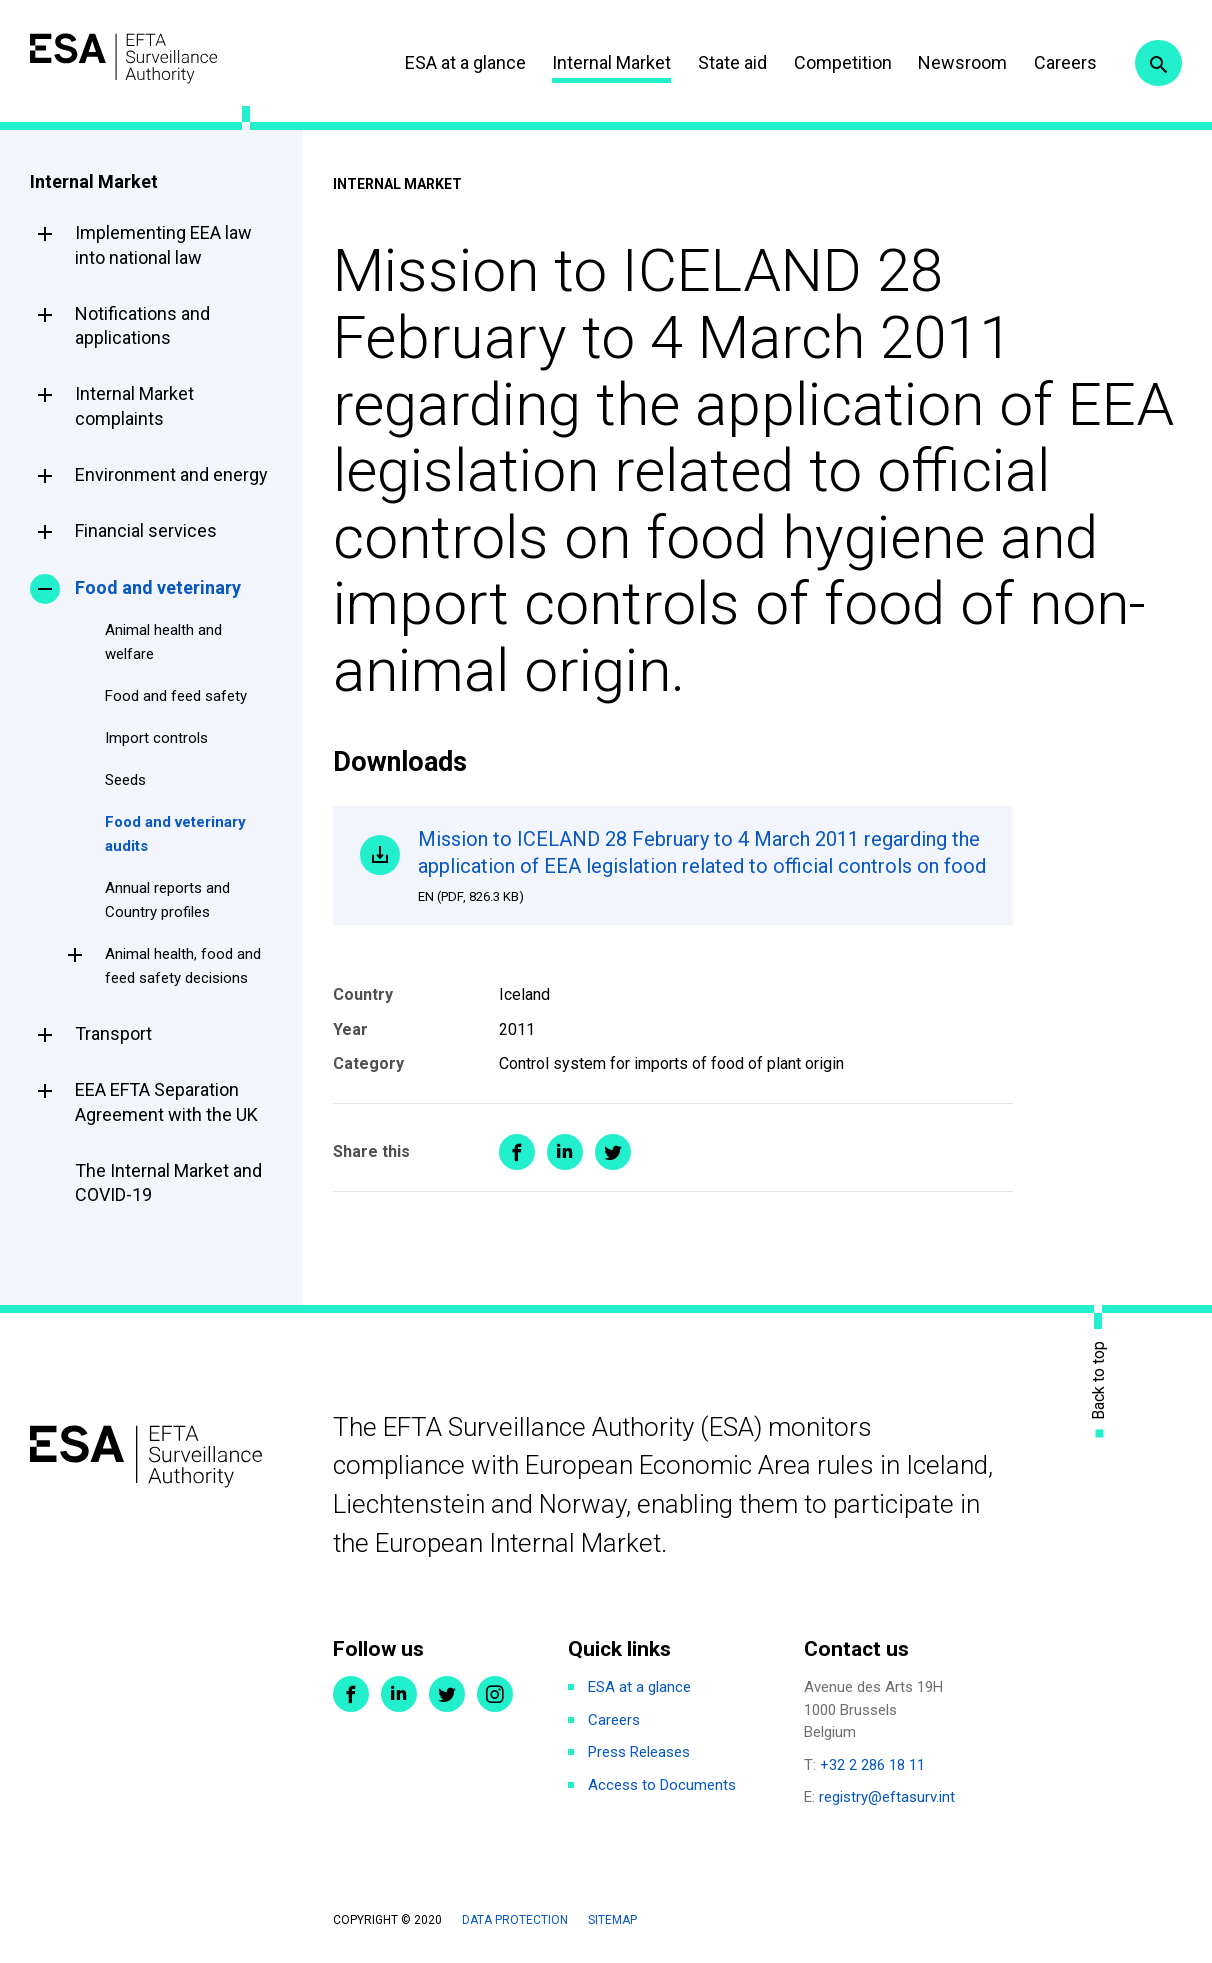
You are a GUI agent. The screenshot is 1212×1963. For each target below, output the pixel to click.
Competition (829, 62)
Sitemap (612, 1922)
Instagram (495, 1697)
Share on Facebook (517, 1186)
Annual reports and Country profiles (167, 900)
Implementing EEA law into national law (163, 244)
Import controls (156, 738)
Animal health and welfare (163, 642)
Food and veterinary (158, 587)
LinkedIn (399, 1697)
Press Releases (639, 1755)
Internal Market (597, 62)
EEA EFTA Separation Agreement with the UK (166, 1101)
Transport (113, 1033)
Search (1155, 63)
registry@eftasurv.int (887, 1800)
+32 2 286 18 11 (872, 1767)
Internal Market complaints (134, 405)
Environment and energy (171, 474)
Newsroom (948, 62)
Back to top (1099, 1383)
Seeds (125, 780)
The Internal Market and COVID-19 (168, 1182)
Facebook (351, 1697)
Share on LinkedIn (565, 1186)
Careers (1051, 62)
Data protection (515, 1922)
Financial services (146, 530)
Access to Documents (662, 1787)
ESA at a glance (451, 62)
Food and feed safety (176, 696)
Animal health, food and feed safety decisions (183, 966)
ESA (146, 59)
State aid (718, 62)
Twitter (447, 1697)
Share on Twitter (613, 1186)
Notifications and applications (142, 325)
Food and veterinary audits (175, 834)
